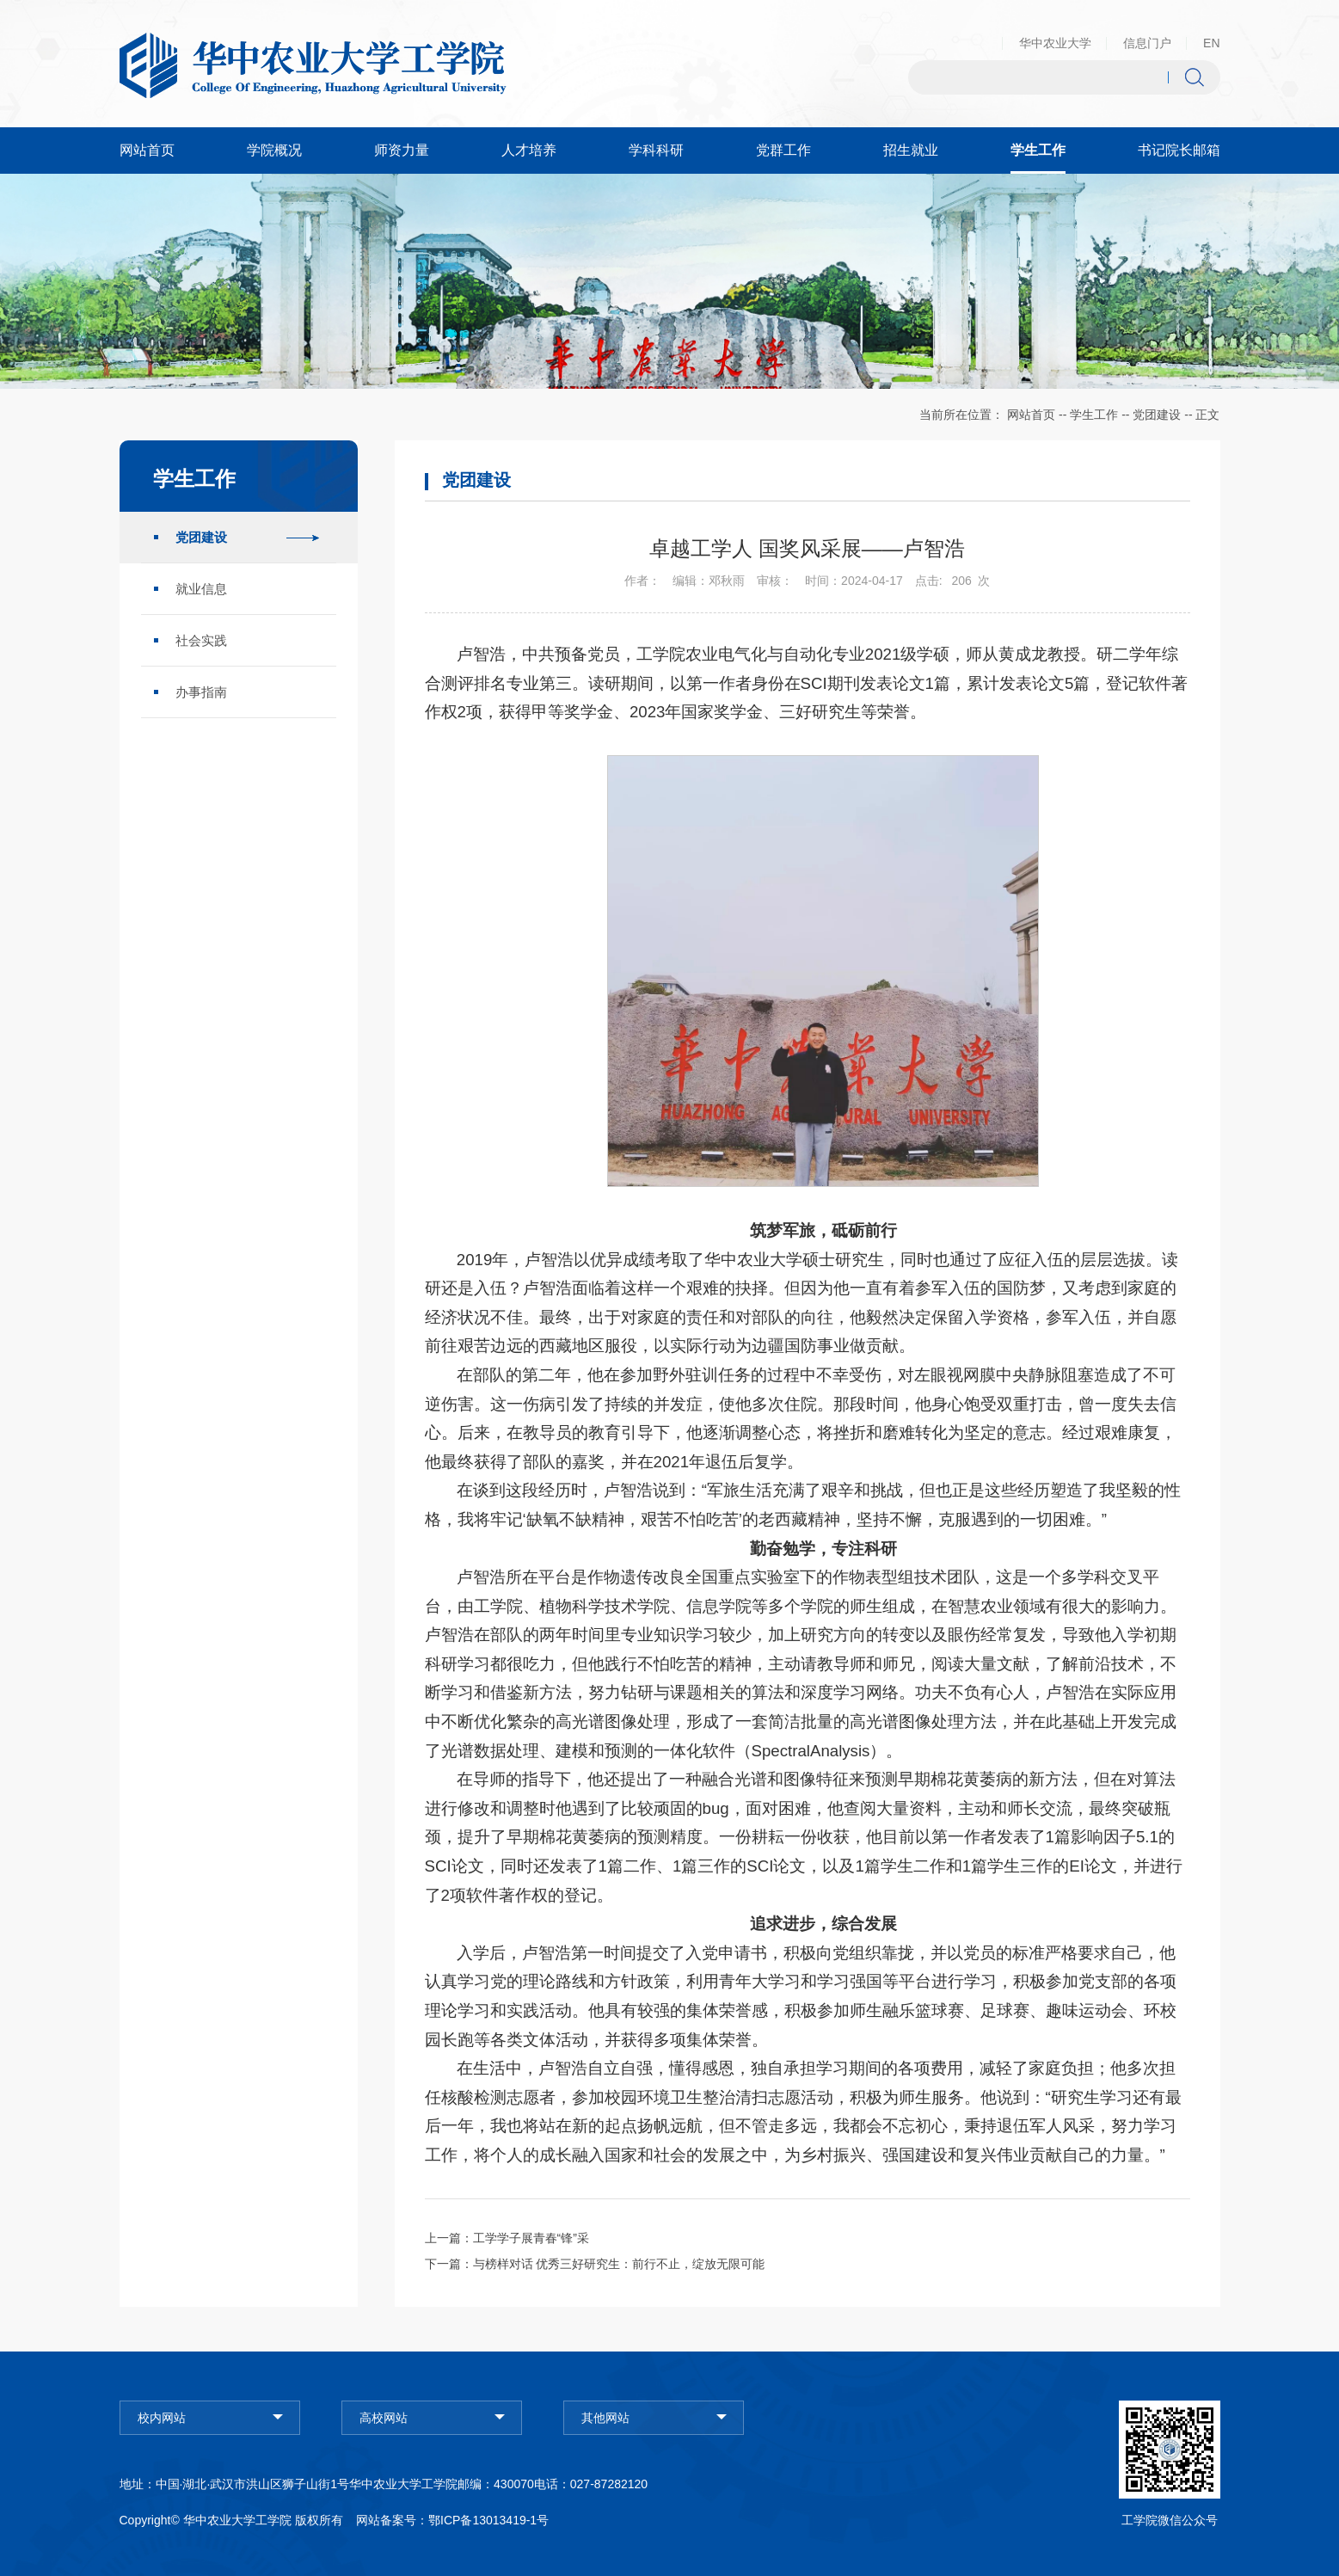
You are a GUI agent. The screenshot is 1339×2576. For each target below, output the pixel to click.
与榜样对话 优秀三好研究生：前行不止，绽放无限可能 (619, 2264)
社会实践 (201, 640)
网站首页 (1031, 414)
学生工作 (1094, 414)
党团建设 (1157, 414)
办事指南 (201, 692)
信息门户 (1147, 43)
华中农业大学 (1055, 43)
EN (1211, 43)
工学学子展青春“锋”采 (531, 2238)
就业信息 (201, 588)
